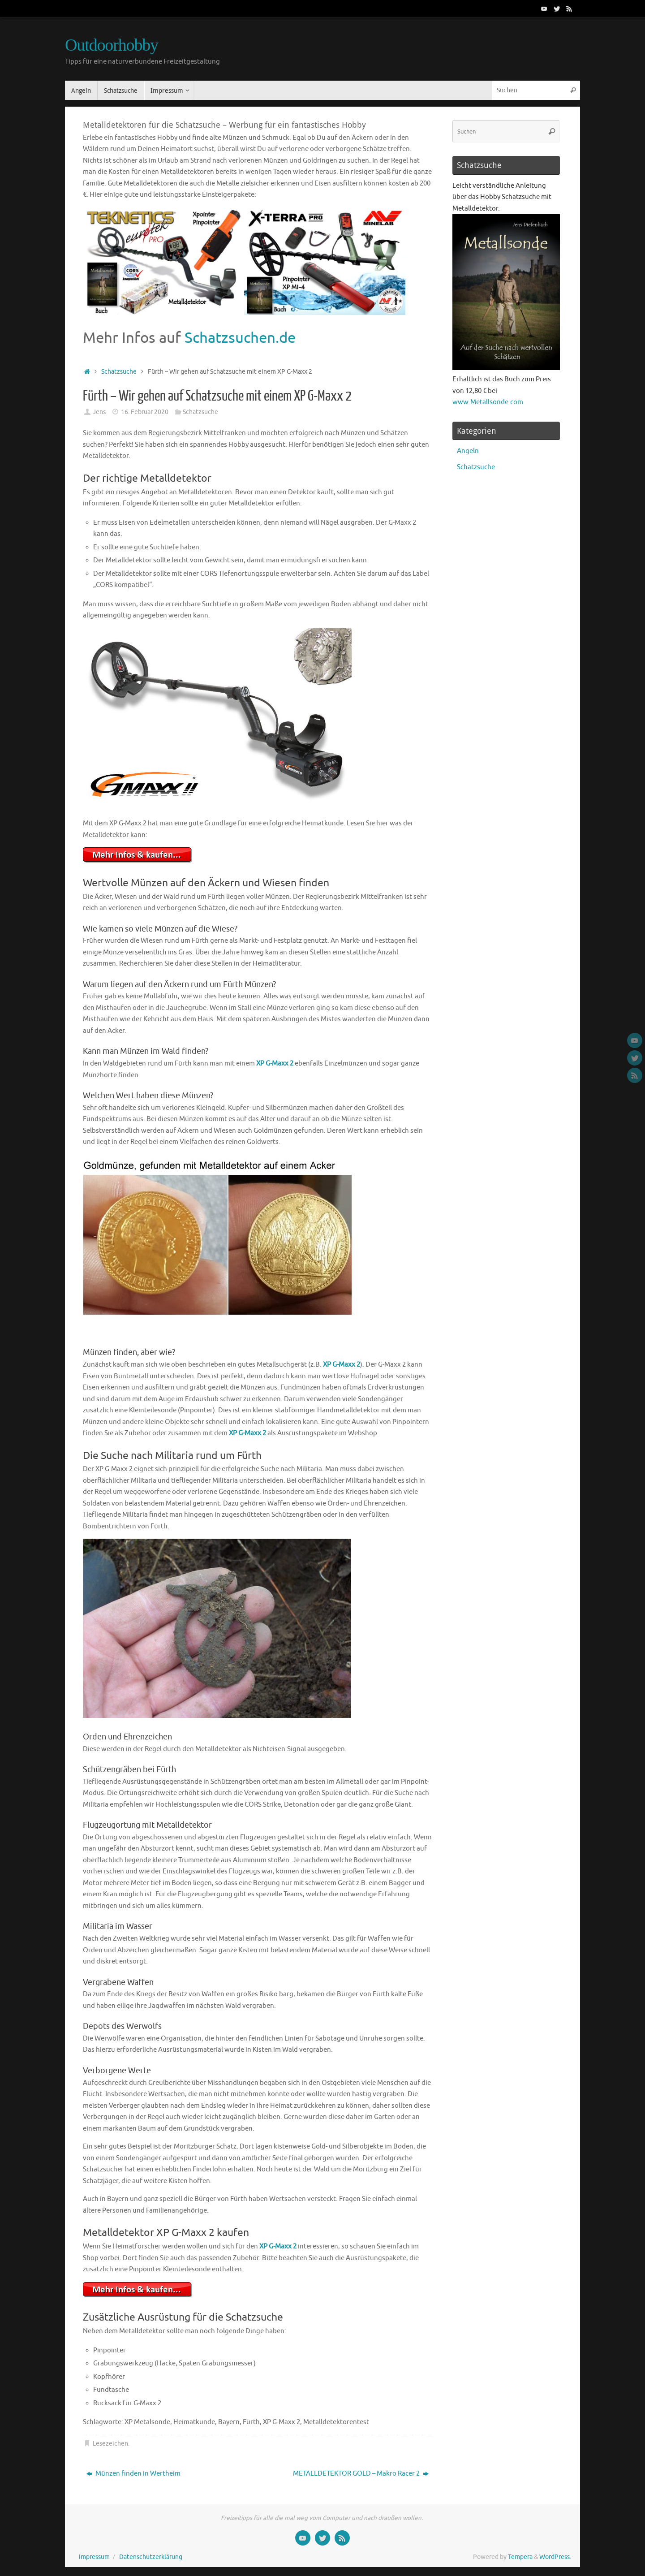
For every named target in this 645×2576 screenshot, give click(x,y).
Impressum (94, 2557)
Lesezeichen (110, 2443)
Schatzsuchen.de (240, 337)
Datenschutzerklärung (150, 2557)
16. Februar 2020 (144, 412)
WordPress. (555, 2557)
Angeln (468, 451)
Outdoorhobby (111, 45)
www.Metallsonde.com (487, 402)
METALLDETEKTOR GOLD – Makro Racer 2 (361, 2473)
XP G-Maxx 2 (274, 1063)
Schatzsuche (119, 371)
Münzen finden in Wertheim (133, 2473)
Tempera (520, 2557)
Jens (99, 412)
